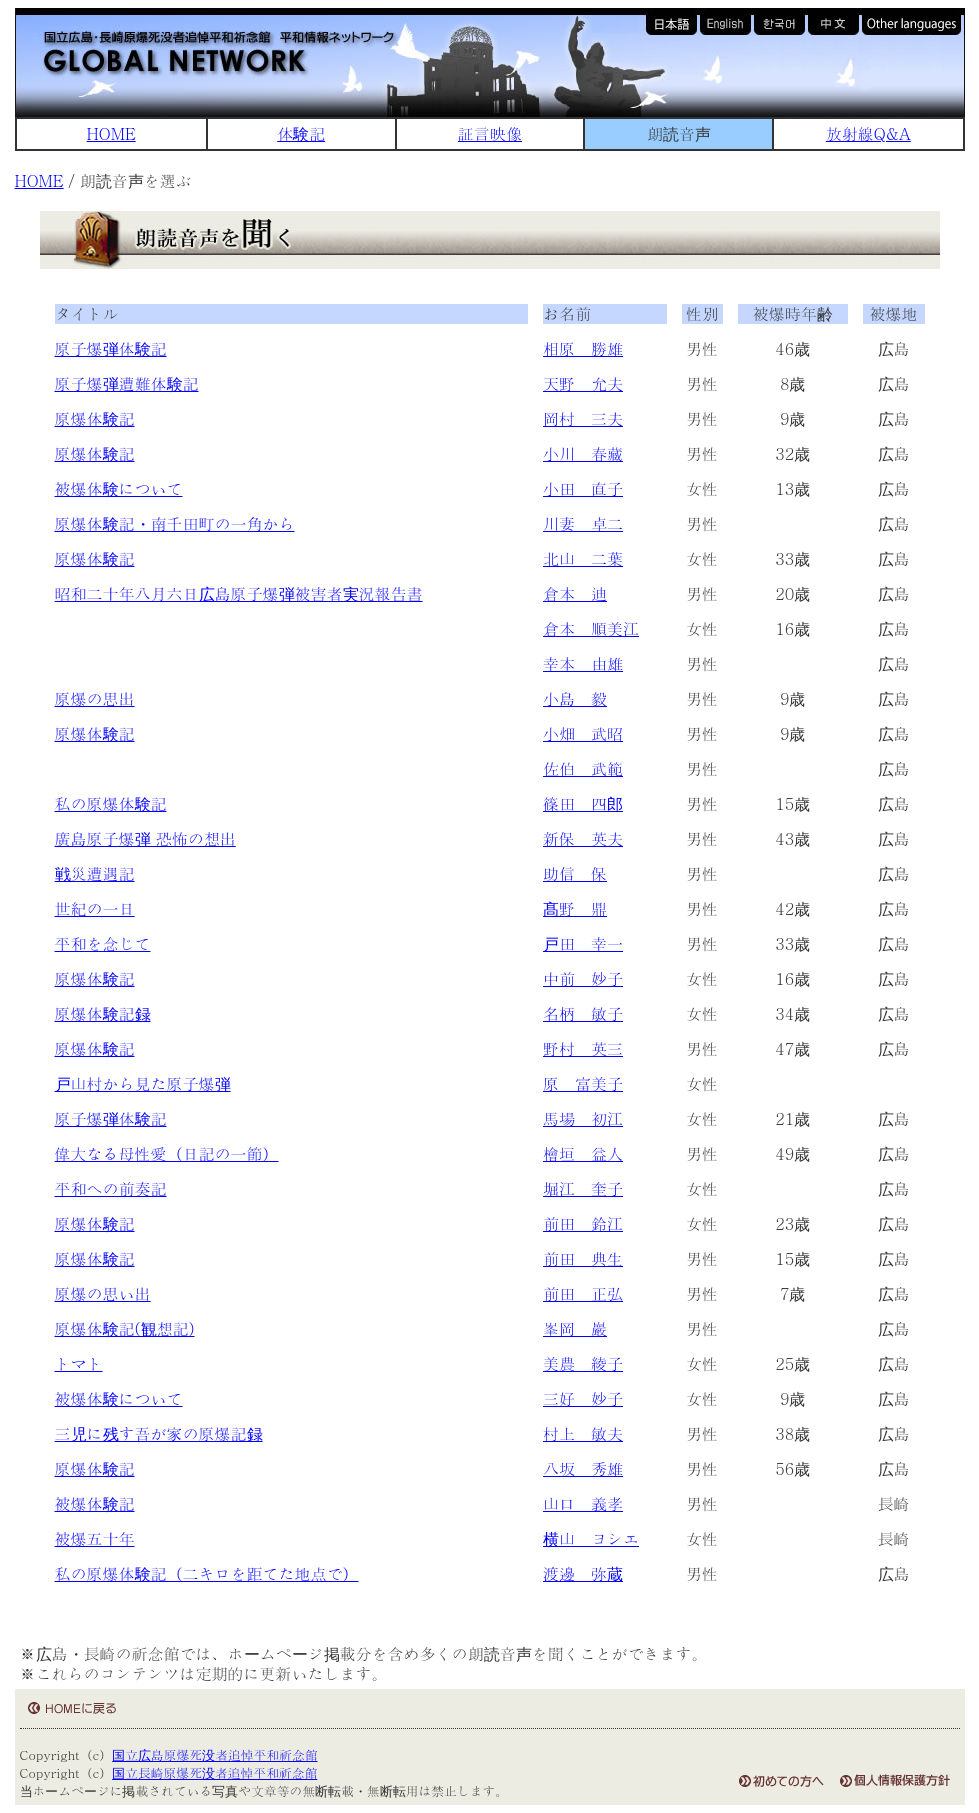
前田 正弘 (583, 1293)
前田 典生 (583, 1258)
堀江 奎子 (583, 1188)
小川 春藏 (583, 453)
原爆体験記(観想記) (125, 1328)
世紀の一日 (95, 908)
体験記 (301, 133)
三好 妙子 (583, 1398)
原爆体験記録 (103, 1013)
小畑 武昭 (583, 733)
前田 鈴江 (583, 1223)
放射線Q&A (868, 133)
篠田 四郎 (583, 803)
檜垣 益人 (583, 1153)
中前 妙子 (583, 978)
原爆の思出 (95, 698)
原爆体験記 (95, 418)
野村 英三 (583, 1048)
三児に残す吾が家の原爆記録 (159, 1433)
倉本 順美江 (591, 628)
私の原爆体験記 (111, 803)
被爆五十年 (95, 1538)
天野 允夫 (583, 383)
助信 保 (575, 873)
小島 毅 (575, 698)
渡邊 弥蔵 (583, 1573)
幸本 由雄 (583, 663)
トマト (79, 1363)
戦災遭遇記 (95, 873)
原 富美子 (583, 1083)
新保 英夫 (583, 838)
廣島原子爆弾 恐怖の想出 (145, 838)
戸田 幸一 (583, 943)
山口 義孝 (583, 1503)
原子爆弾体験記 (111, 348)
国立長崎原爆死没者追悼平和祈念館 (214, 1772)
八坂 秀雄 (583, 1468)
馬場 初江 (583, 1118)
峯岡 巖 (575, 1328)
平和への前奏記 (111, 1188)
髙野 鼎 (575, 908)
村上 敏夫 (583, 1433)
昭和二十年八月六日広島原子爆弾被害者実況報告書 (239, 593)
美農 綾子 (583, 1363)
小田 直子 (583, 488)
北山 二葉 (583, 558)
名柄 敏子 (583, 1013)
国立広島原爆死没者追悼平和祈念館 (214, 1754)
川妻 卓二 (583, 523)
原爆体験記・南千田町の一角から (175, 523)
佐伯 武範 (583, 768)
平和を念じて (103, 943)
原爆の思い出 (103, 1293)
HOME (111, 133)
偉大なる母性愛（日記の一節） (167, 1153)
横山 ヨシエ (591, 1538)
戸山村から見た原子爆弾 (143, 1083)
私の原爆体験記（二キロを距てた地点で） (207, 1573)
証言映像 (490, 133)
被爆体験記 (95, 1503)
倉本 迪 (575, 593)
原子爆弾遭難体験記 (127, 383)
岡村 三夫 (583, 418)
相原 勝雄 (583, 348)
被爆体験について (119, 488)
